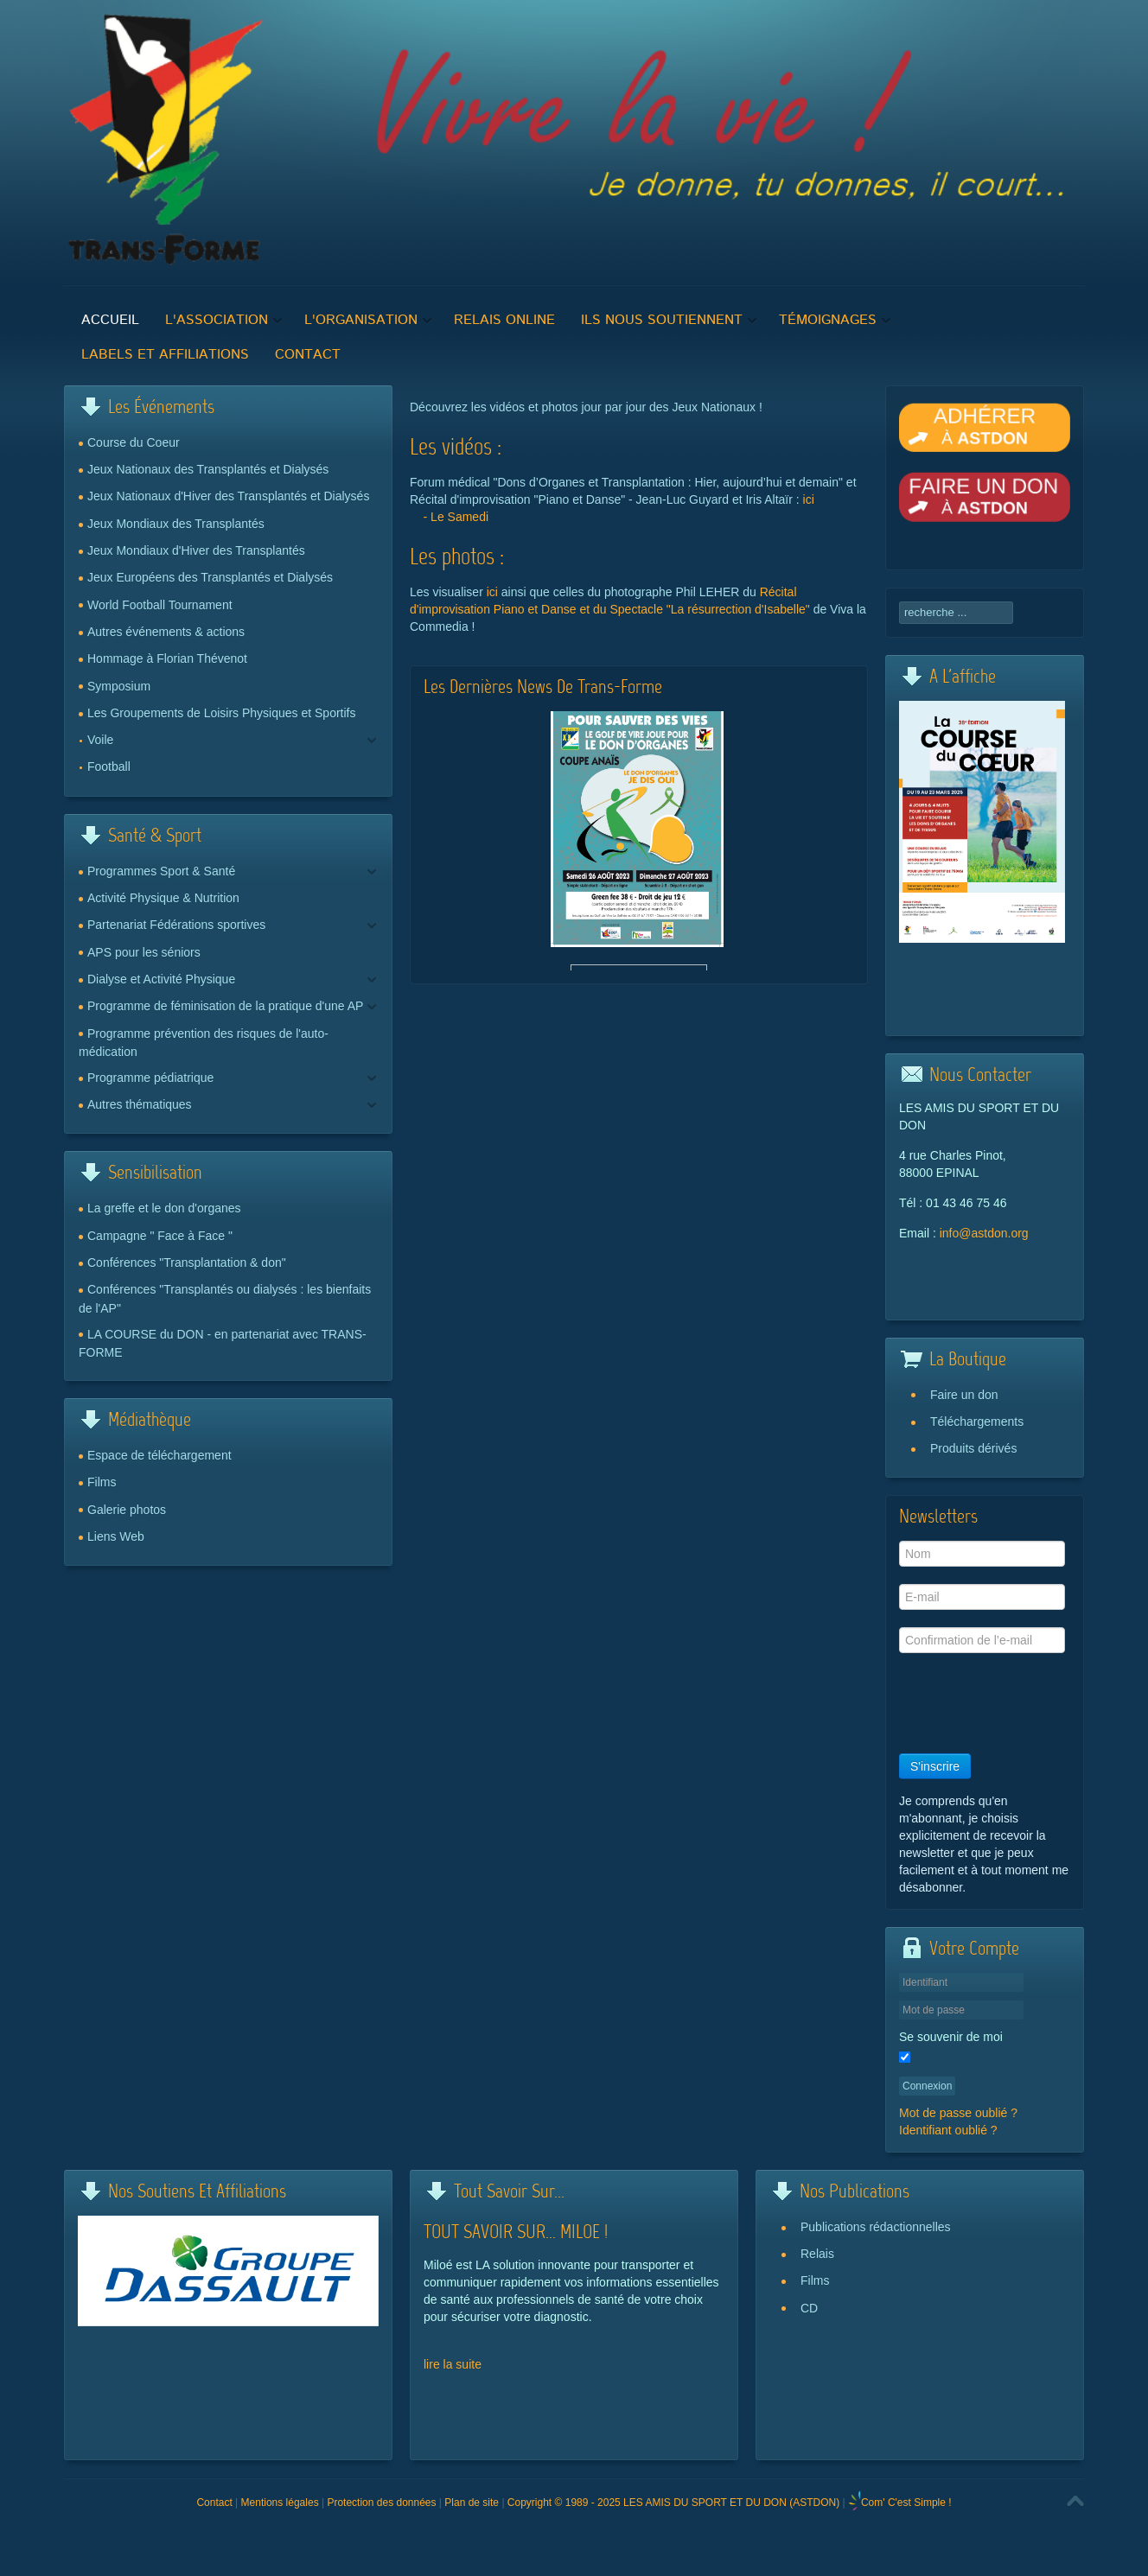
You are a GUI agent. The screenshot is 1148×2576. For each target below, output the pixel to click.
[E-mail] (982, 1597)
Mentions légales (280, 2502)
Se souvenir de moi (951, 2037)
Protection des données (381, 2502)
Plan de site (471, 2502)
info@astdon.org (984, 1233)
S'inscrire (935, 1766)
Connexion (927, 2086)
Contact (214, 2502)
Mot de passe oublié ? (958, 2113)
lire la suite (453, 2364)
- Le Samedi (456, 517)
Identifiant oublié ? (948, 2130)
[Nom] (982, 1554)
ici (808, 499)
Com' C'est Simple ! (906, 2502)
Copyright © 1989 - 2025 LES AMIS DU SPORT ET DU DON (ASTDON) (673, 2502)
